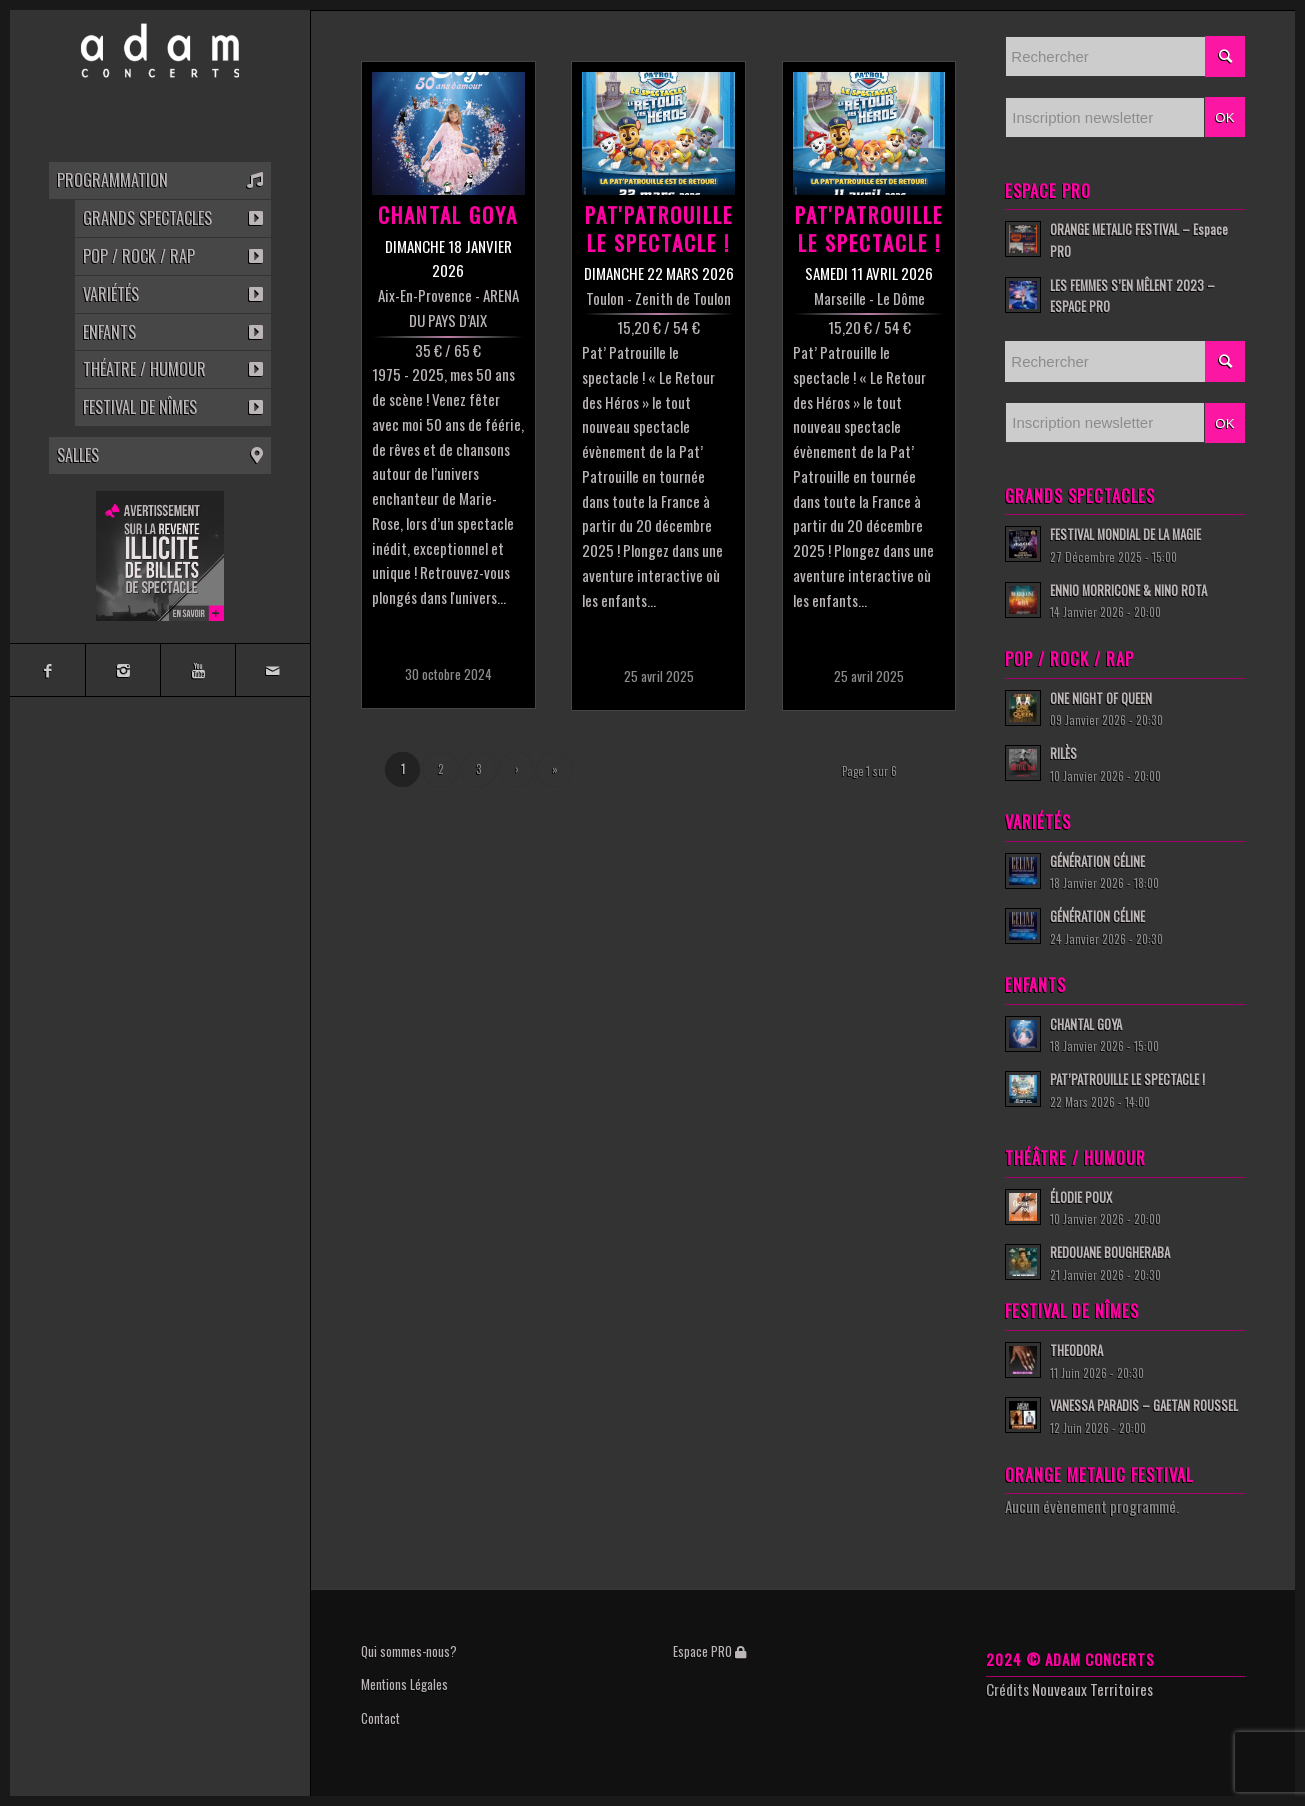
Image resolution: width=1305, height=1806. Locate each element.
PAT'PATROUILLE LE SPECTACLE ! (659, 228)
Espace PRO (709, 1651)
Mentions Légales (404, 1684)
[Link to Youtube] (197, 670)
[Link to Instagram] (122, 670)
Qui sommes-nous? (409, 1651)
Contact (380, 1718)
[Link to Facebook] (47, 670)
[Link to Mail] (272, 670)
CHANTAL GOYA (448, 214)
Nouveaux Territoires (1092, 1689)
